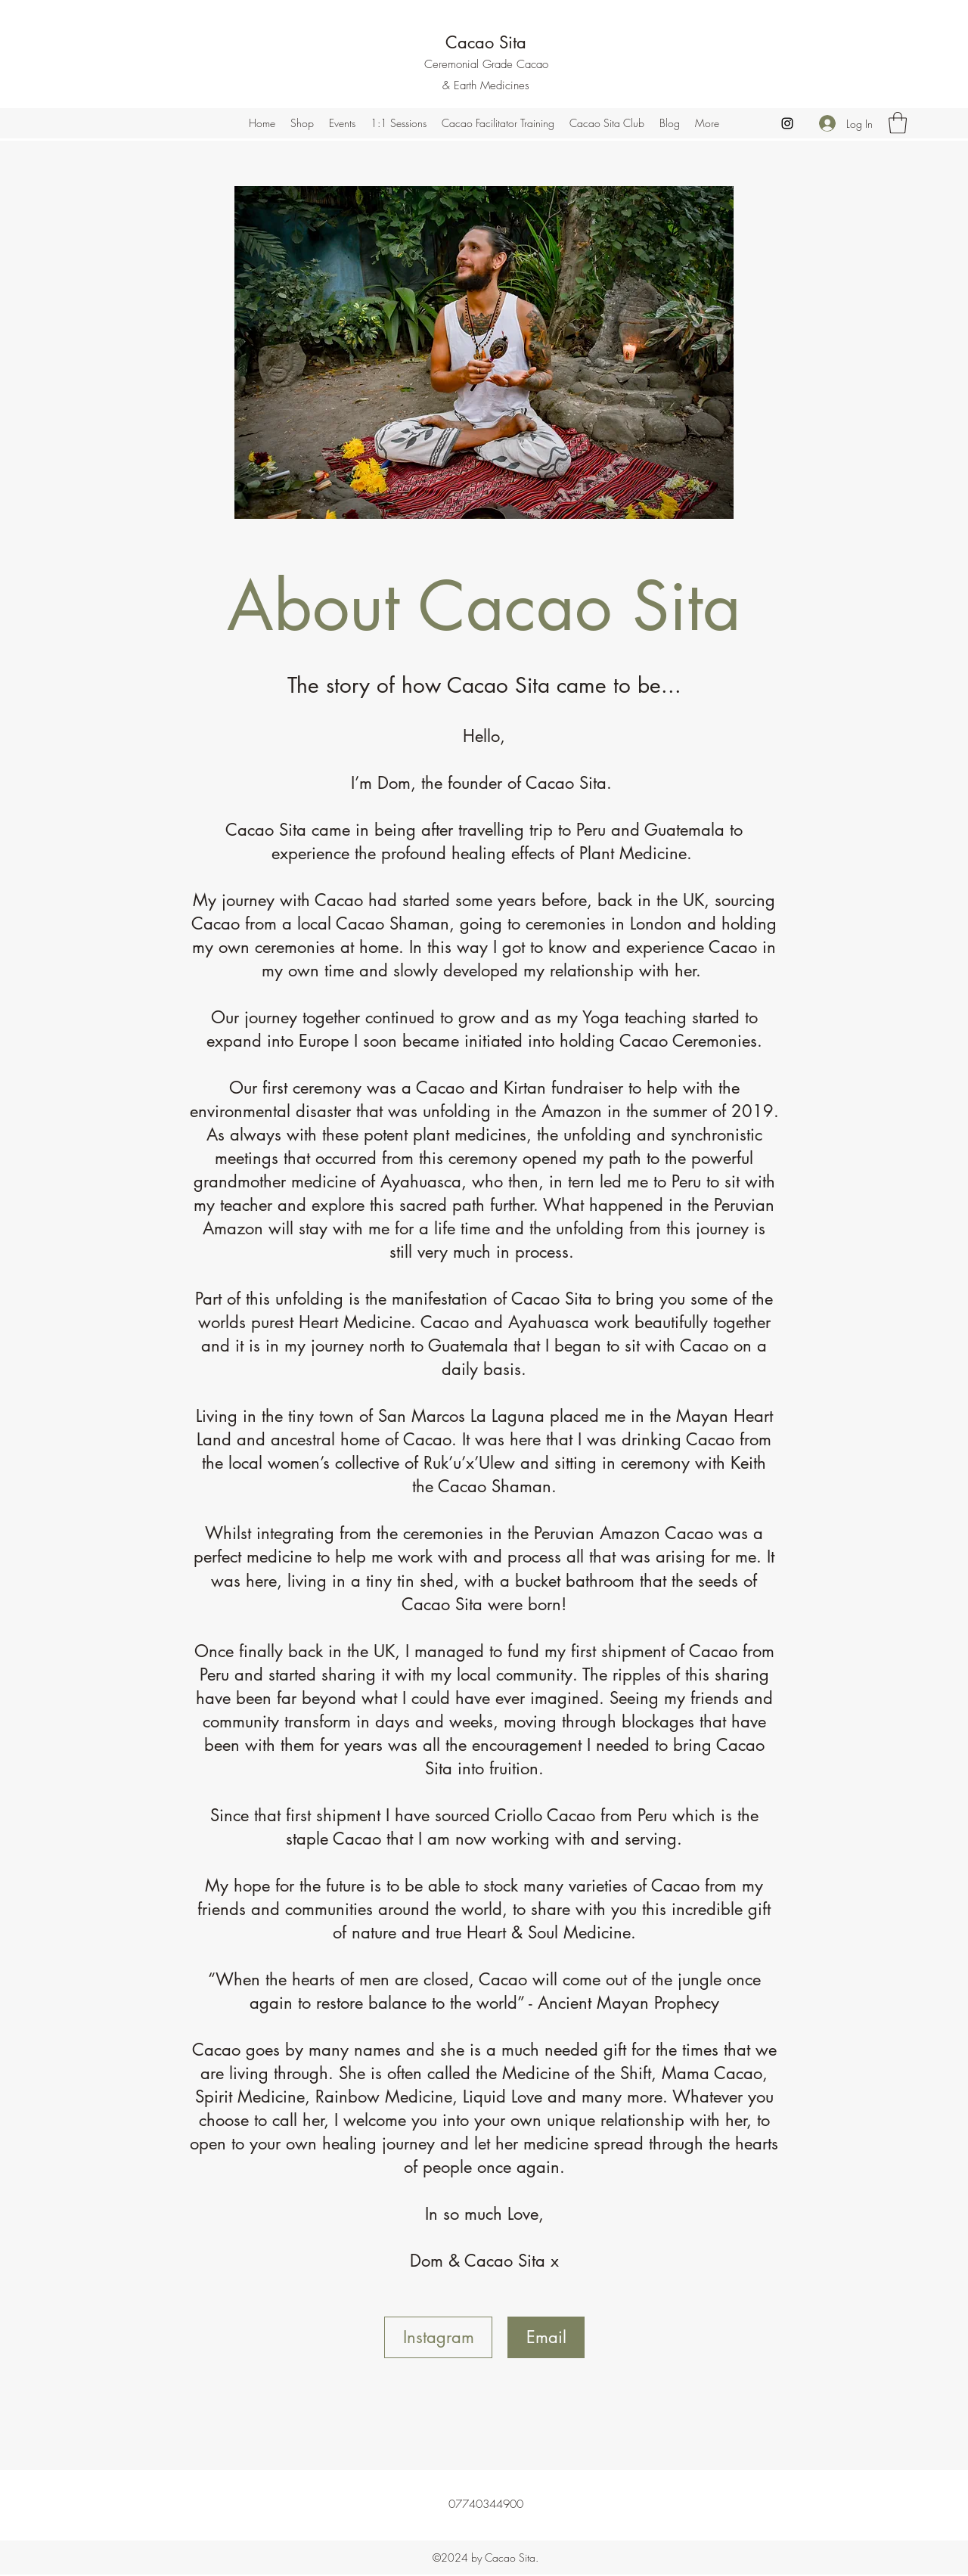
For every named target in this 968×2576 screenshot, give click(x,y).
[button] (898, 123)
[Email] (546, 2337)
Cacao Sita (485, 42)
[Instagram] (787, 123)
